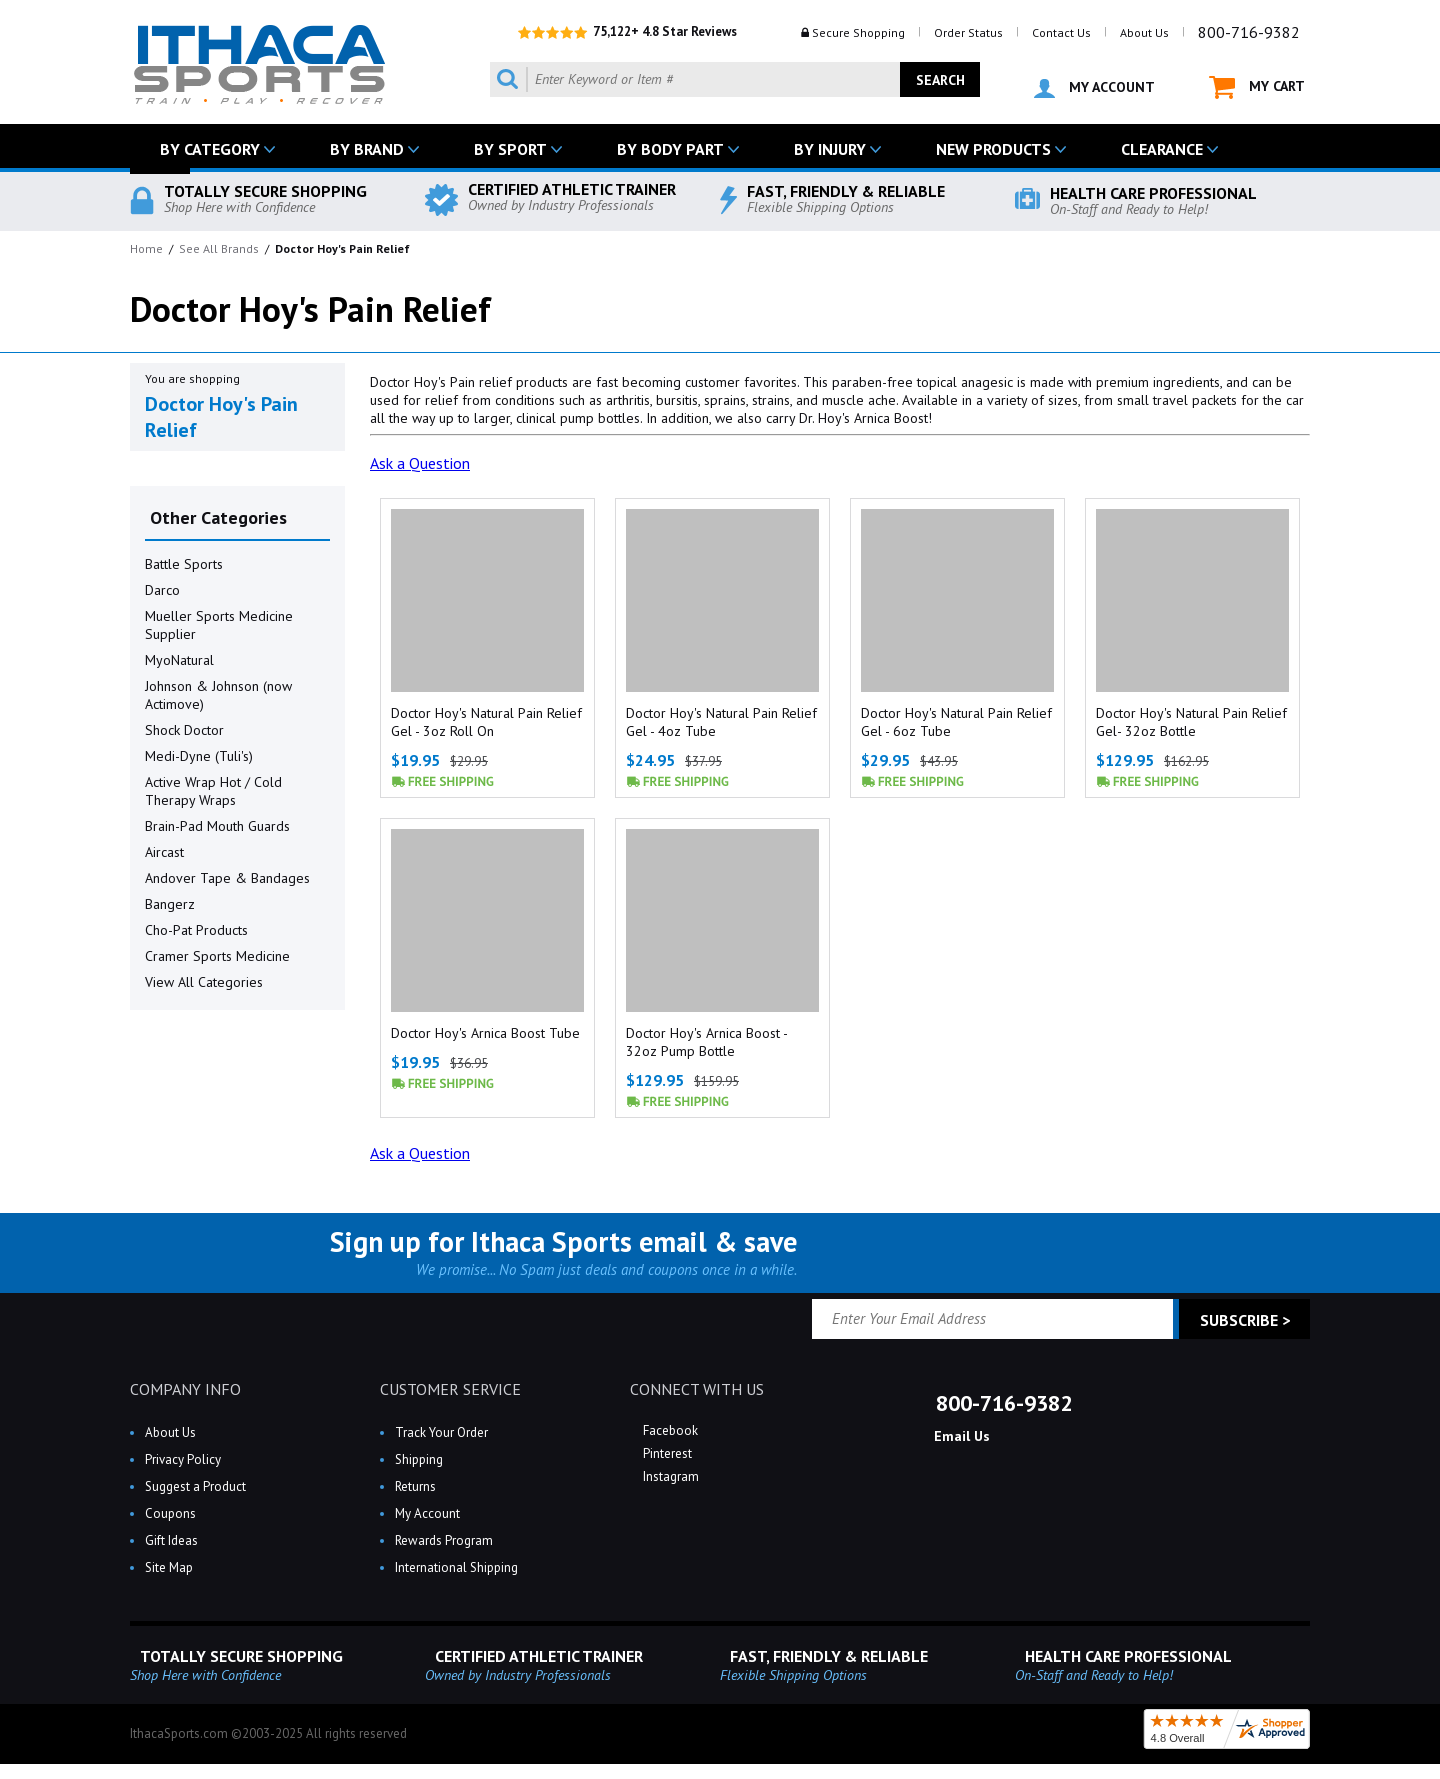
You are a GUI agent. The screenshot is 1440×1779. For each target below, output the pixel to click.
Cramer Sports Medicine (217, 956)
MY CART (1257, 87)
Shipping (419, 1459)
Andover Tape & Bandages (227, 878)
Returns (415, 1486)
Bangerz (170, 904)
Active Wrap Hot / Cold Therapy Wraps (213, 791)
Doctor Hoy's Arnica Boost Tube (485, 1033)
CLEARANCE (1162, 149)
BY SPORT (510, 149)
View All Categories (204, 982)
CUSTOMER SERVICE (450, 1389)
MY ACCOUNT (1094, 88)
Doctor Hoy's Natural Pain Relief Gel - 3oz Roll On (486, 722)
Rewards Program (444, 1540)
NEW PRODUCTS (993, 149)
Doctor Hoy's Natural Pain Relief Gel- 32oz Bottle (1191, 722)
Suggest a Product (195, 1486)
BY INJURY (830, 149)
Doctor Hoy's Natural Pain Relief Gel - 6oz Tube (956, 722)
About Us (1144, 32)
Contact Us (1061, 32)
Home (146, 248)
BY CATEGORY (210, 149)
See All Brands (219, 248)
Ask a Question (420, 463)
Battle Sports (184, 564)
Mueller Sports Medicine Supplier (219, 625)
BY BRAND (367, 149)
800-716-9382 (1249, 32)
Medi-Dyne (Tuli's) (199, 756)
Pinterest (666, 1453)
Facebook (669, 1430)
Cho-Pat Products (196, 930)
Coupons (170, 1513)
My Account (427, 1513)
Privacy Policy (183, 1459)
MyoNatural (179, 660)
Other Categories (218, 517)
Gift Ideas (171, 1540)
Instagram (669, 1476)
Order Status (968, 32)
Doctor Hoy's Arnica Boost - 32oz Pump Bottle (706, 1042)
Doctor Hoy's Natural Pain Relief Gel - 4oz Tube (721, 722)
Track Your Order (441, 1432)
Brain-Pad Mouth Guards (217, 826)
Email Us (960, 1436)
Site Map (169, 1567)
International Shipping (456, 1567)
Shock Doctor (184, 730)
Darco (162, 590)
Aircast (164, 852)
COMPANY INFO (185, 1389)
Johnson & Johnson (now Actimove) (218, 695)
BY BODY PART (670, 149)
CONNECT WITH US (697, 1389)
